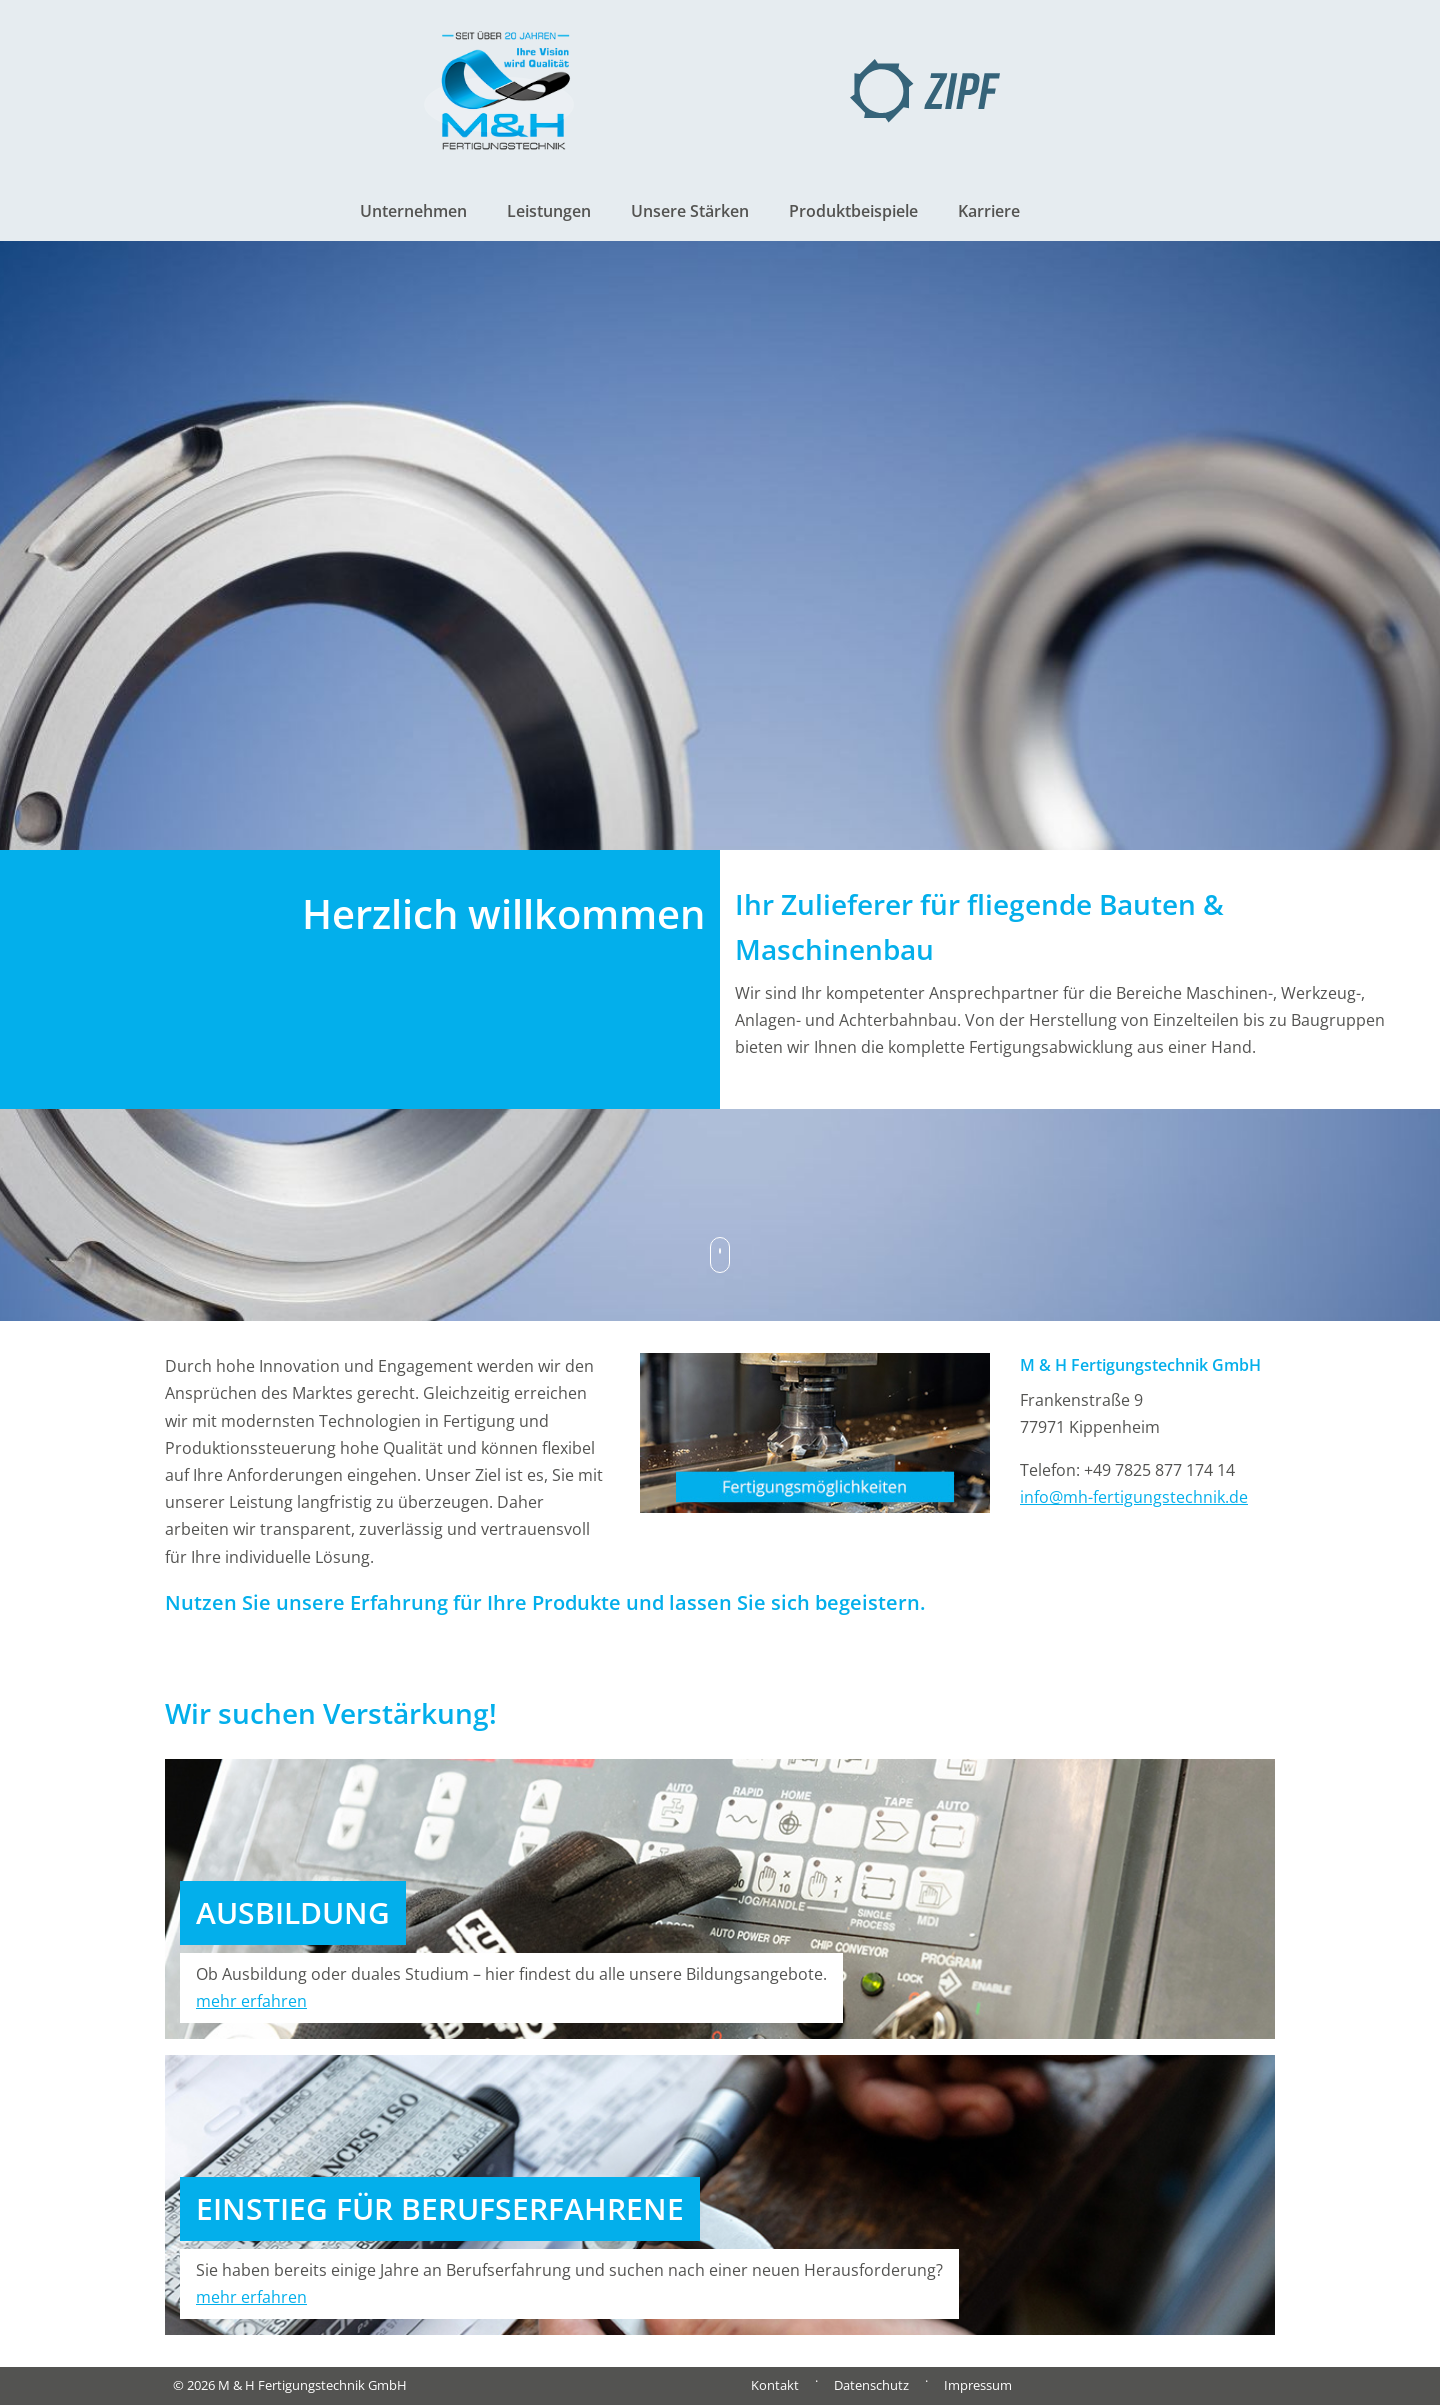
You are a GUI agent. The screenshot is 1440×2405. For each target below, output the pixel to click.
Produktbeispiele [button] (853, 211)
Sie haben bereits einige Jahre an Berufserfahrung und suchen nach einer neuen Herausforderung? (569, 2283)
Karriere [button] (989, 211)
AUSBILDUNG (293, 1912)
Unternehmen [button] (413, 211)
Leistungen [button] (549, 211)
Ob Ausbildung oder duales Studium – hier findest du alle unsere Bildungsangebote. (511, 1987)
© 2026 (290, 2385)
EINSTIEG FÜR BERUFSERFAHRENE (440, 2208)
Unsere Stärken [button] (690, 211)
